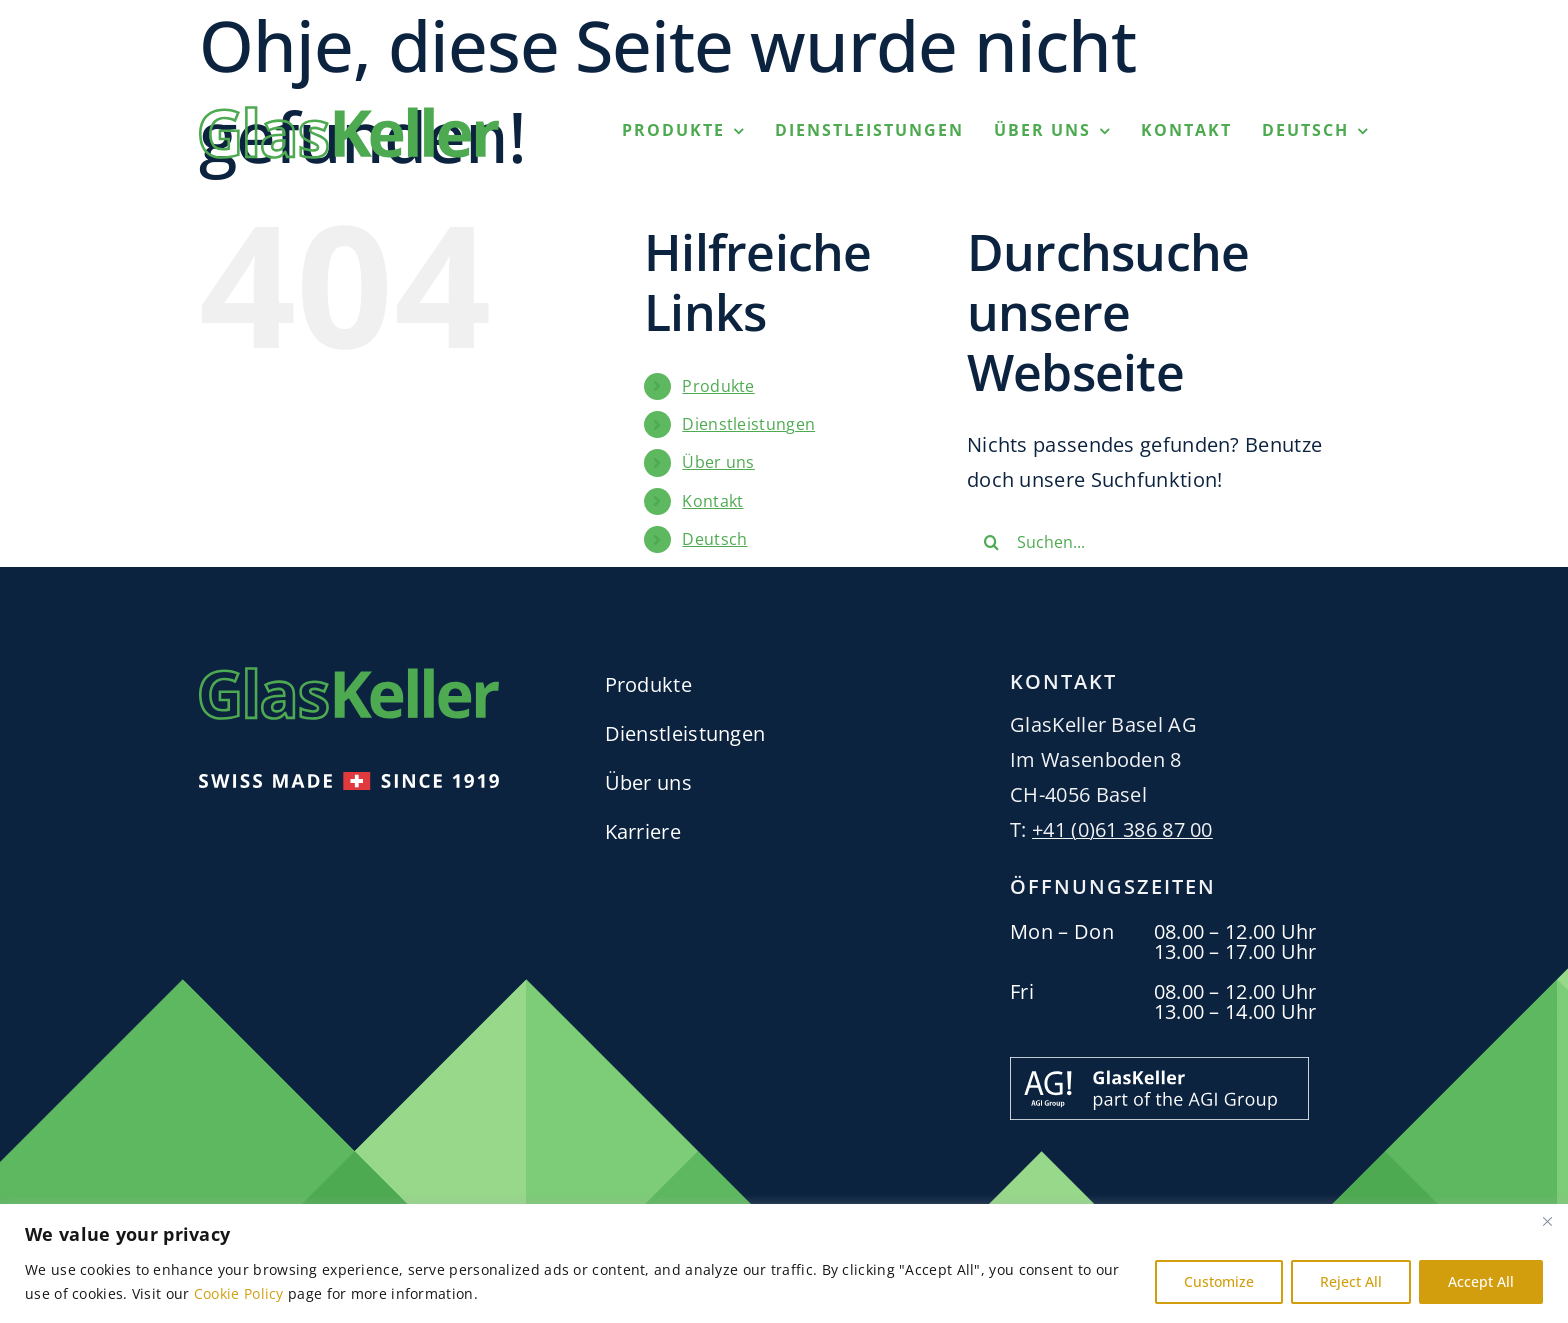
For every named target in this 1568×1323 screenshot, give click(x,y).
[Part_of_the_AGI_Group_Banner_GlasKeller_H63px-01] (1159, 1066)
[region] (784, 1263)
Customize (1219, 1281)
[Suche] (992, 542)
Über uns (718, 462)
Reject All (1351, 1281)
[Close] (1547, 1221)
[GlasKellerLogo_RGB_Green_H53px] (349, 115)
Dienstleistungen (748, 424)
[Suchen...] (1152, 542)
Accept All (1481, 1281)
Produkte (718, 386)
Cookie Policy (239, 1293)
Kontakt (712, 501)
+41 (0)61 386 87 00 (1122, 829)
